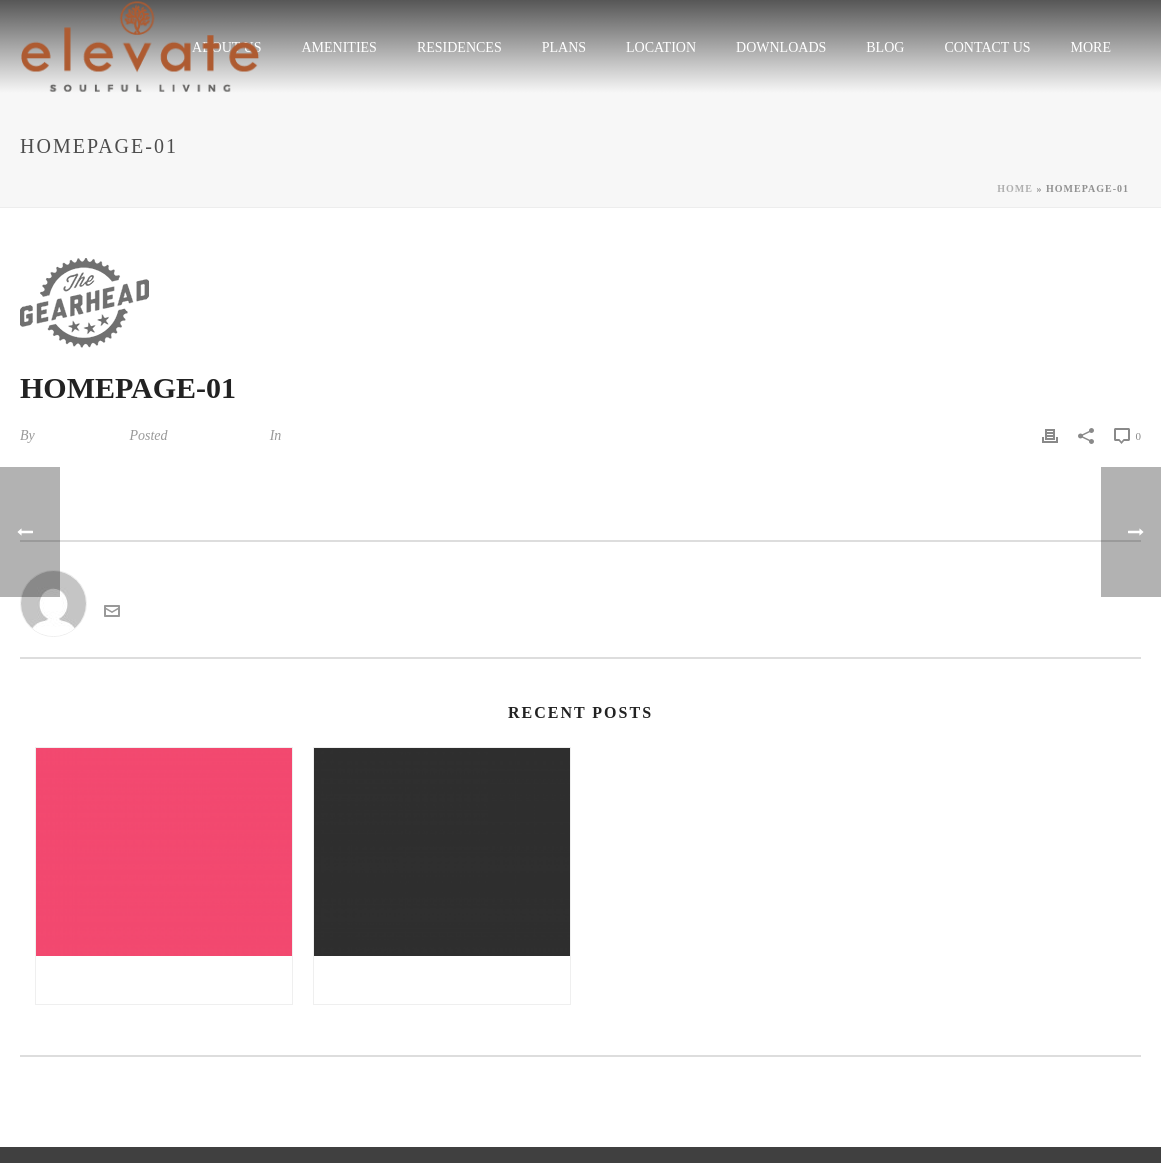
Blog (885, 47)
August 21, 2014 (216, 435)
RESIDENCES (459, 47)
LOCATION (661, 47)
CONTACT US (987, 47)
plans (564, 47)
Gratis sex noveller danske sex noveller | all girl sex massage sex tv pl (169, 980)
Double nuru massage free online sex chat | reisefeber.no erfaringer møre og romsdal (447, 980)
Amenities (338, 47)
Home (1015, 188)
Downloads (781, 47)
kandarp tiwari (80, 435)
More (1091, 47)
